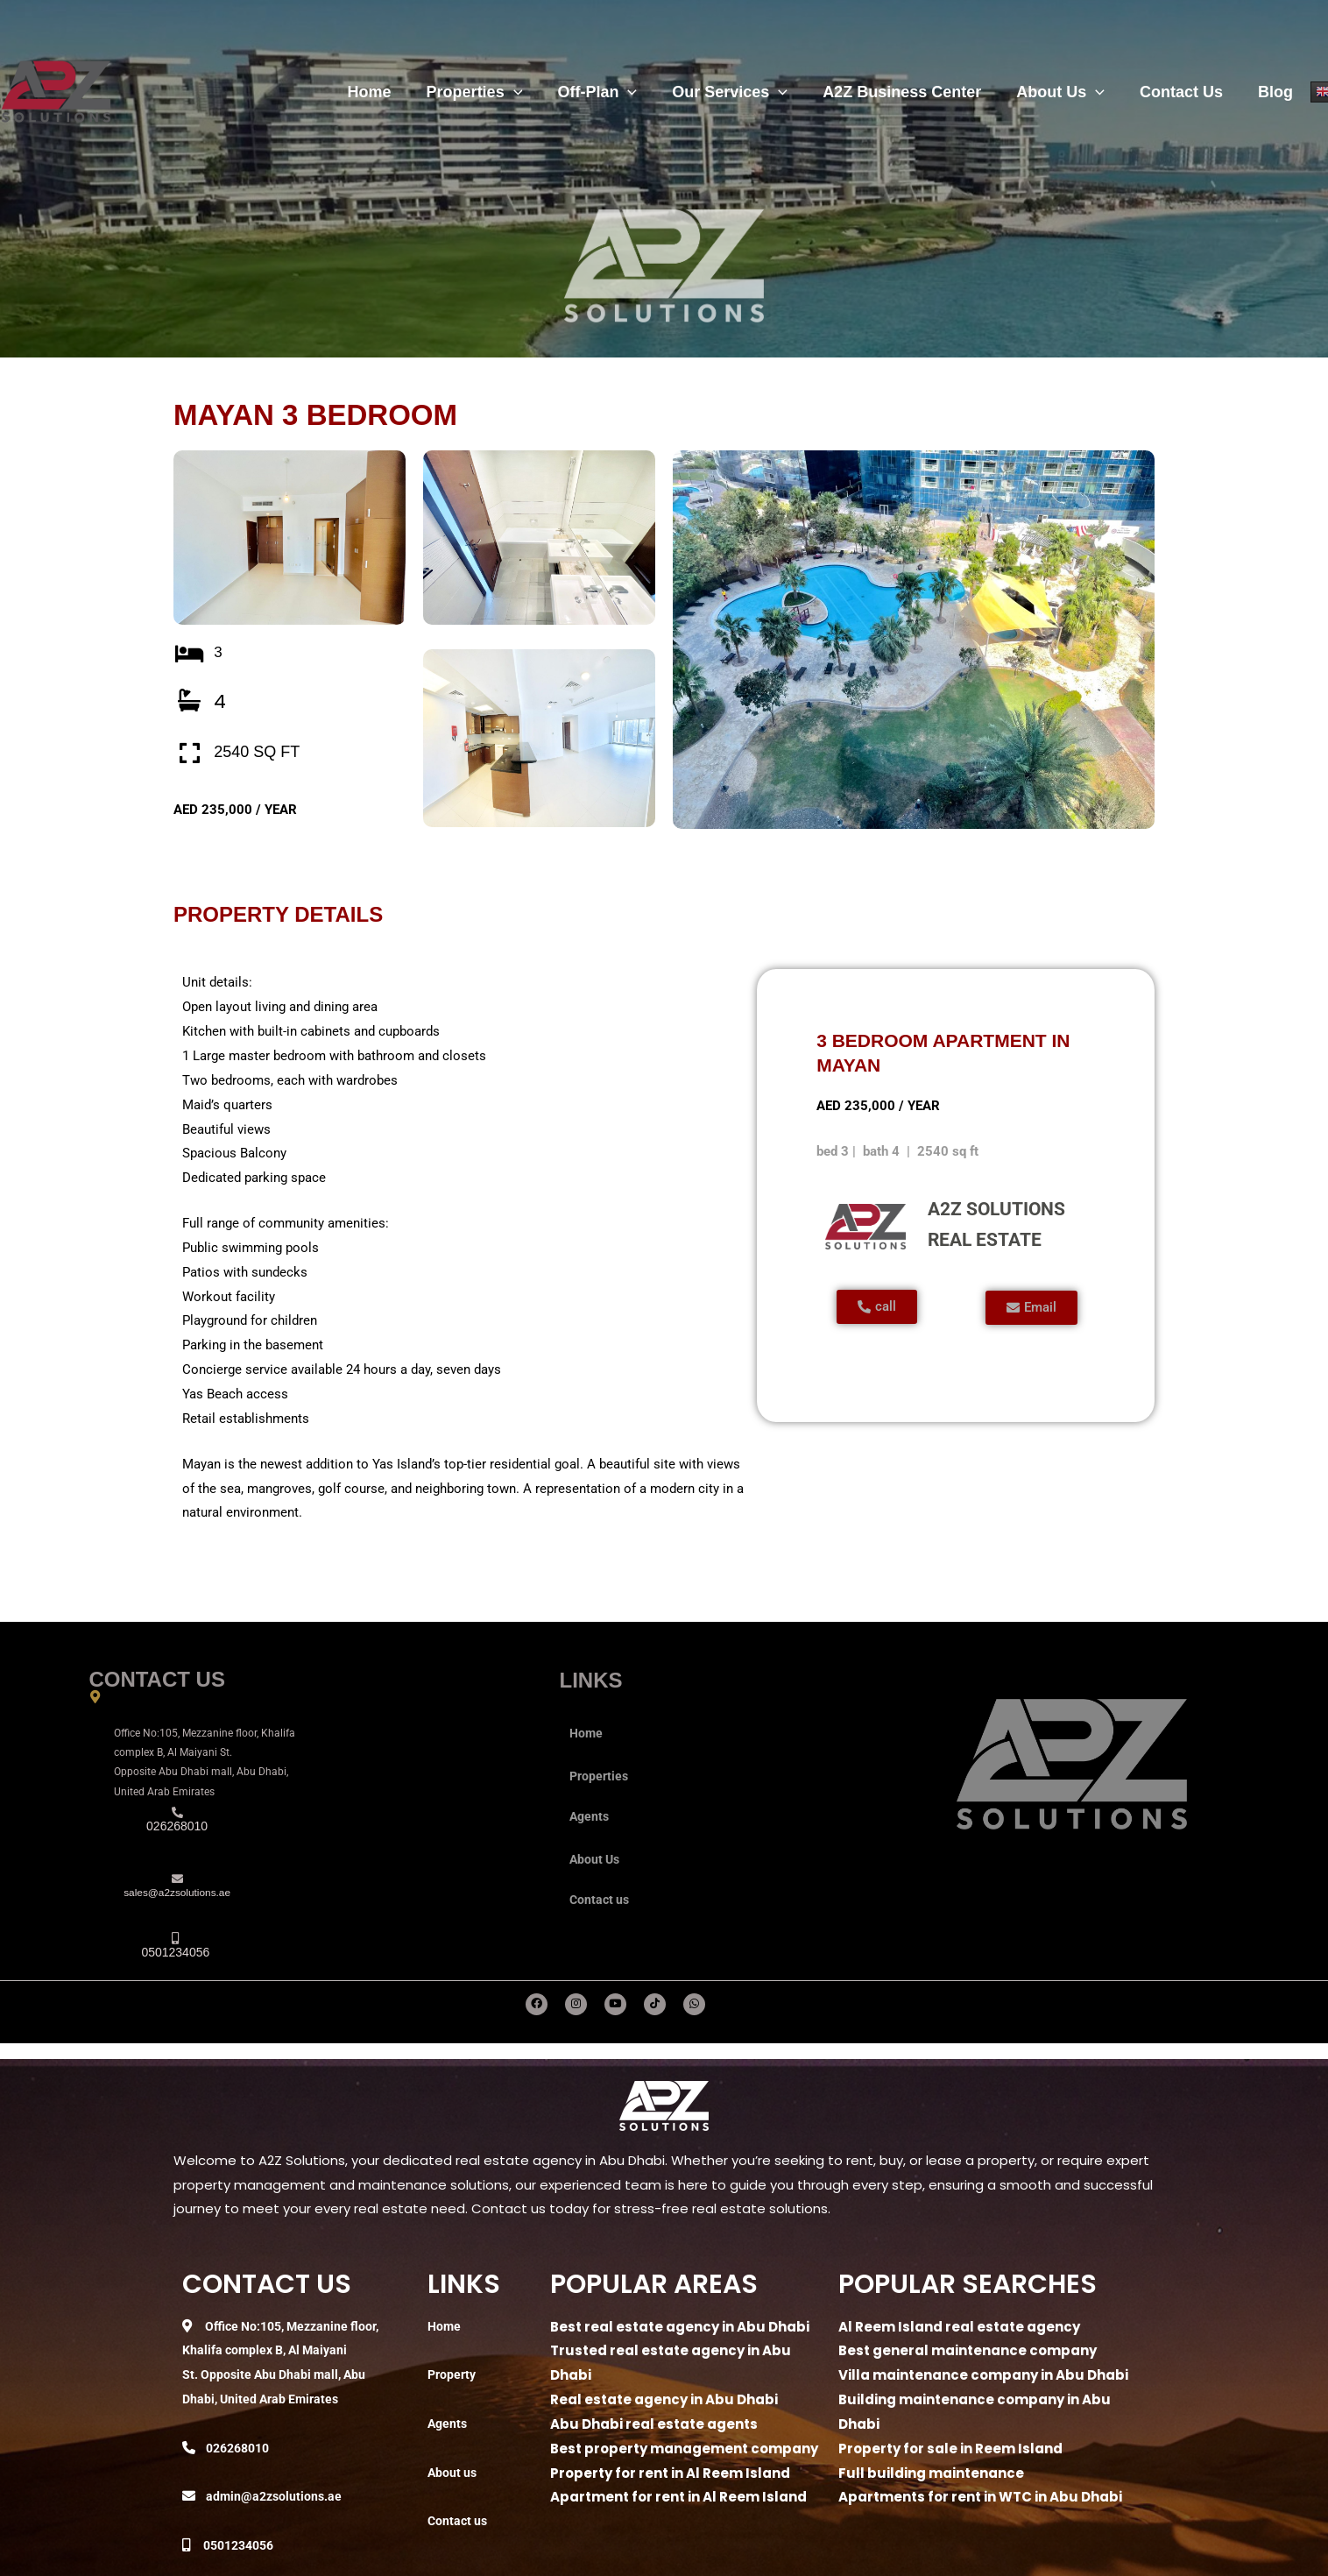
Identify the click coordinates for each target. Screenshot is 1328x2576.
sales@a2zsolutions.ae (177, 1893)
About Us (1069, 92)
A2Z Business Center (914, 92)
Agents (590, 1816)
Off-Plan (616, 92)
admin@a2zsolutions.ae (276, 2496)
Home (396, 92)
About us (453, 2472)
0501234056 (242, 2545)
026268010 (241, 2448)
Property (453, 2374)
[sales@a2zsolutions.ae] (177, 1879)
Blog (1277, 92)
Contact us (600, 1899)
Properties (497, 92)
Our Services (745, 92)
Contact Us (1186, 92)
